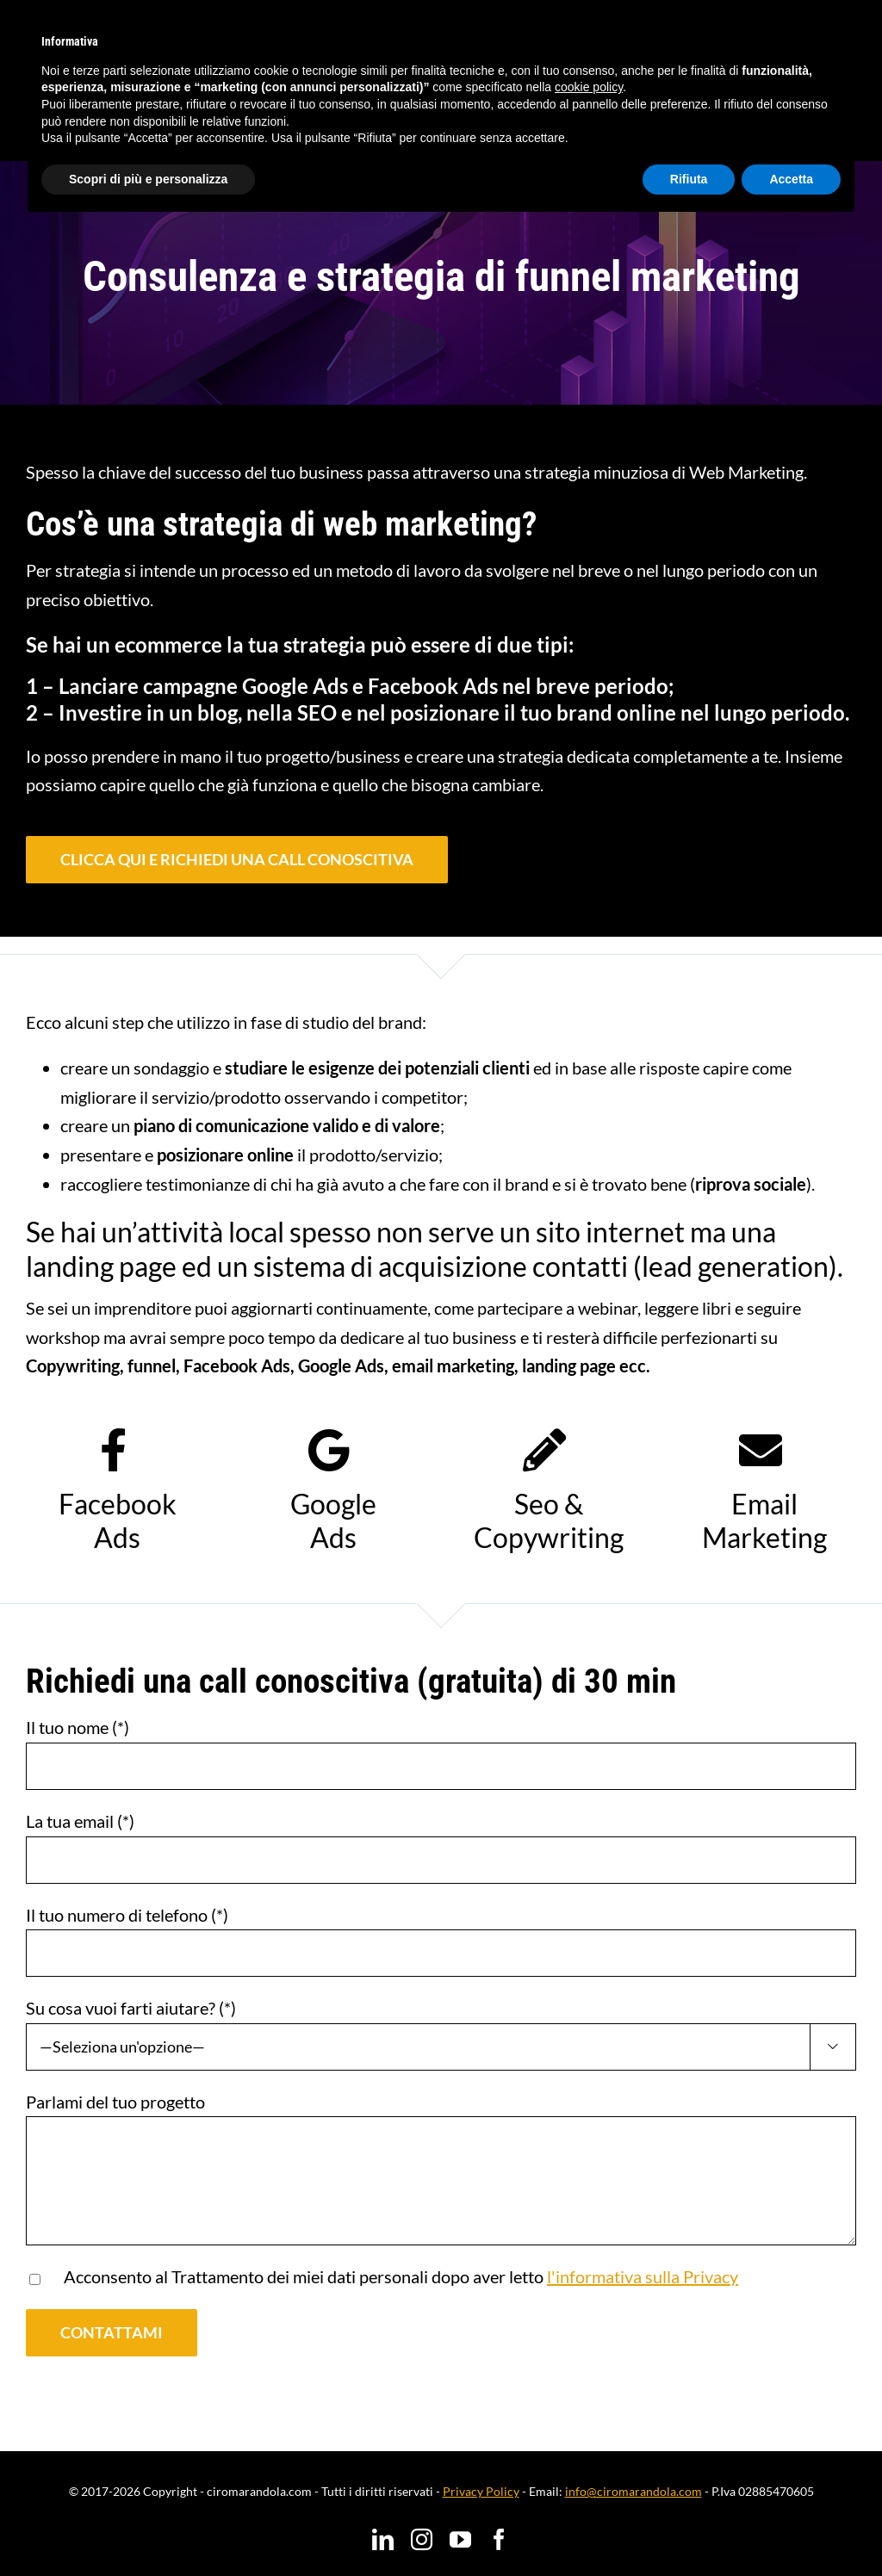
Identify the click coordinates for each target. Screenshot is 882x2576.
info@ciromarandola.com (633, 2491)
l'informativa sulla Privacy (642, 2276)
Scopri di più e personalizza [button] (148, 179)
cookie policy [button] (589, 87)
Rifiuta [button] (689, 179)
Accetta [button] (791, 179)
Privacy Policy (481, 2491)
